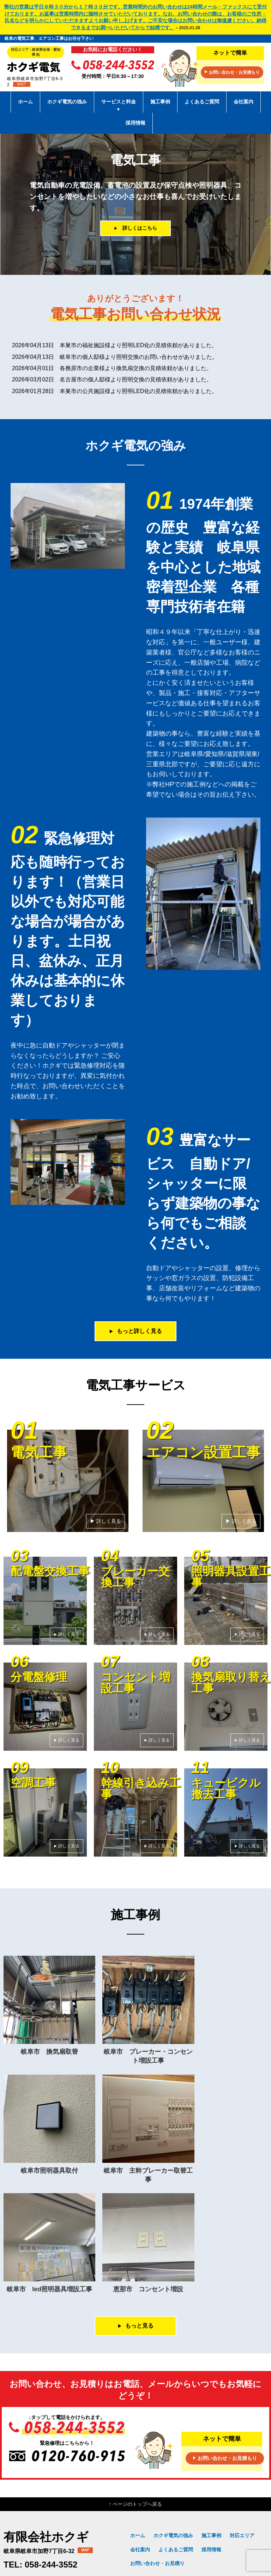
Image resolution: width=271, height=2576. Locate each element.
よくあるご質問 (202, 101)
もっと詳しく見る (135, 1331)
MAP (21, 84)
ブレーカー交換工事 (158, 2512)
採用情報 (135, 123)
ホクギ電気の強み (67, 101)
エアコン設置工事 (180, 2502)
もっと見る (135, 2223)
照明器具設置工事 (205, 2512)
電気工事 (146, 2502)
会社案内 (243, 101)
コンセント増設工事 (158, 2523)
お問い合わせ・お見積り (157, 2461)
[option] (135, 204)
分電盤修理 (242, 2512)
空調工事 (244, 2523)
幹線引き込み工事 (155, 2533)
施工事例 (160, 101)
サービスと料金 (118, 106)
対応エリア (242, 2433)
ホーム (25, 101)
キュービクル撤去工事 (205, 2533)
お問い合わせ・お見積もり (232, 73)
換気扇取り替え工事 (207, 2523)
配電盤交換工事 (222, 2502)
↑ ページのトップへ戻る (135, 2402)
